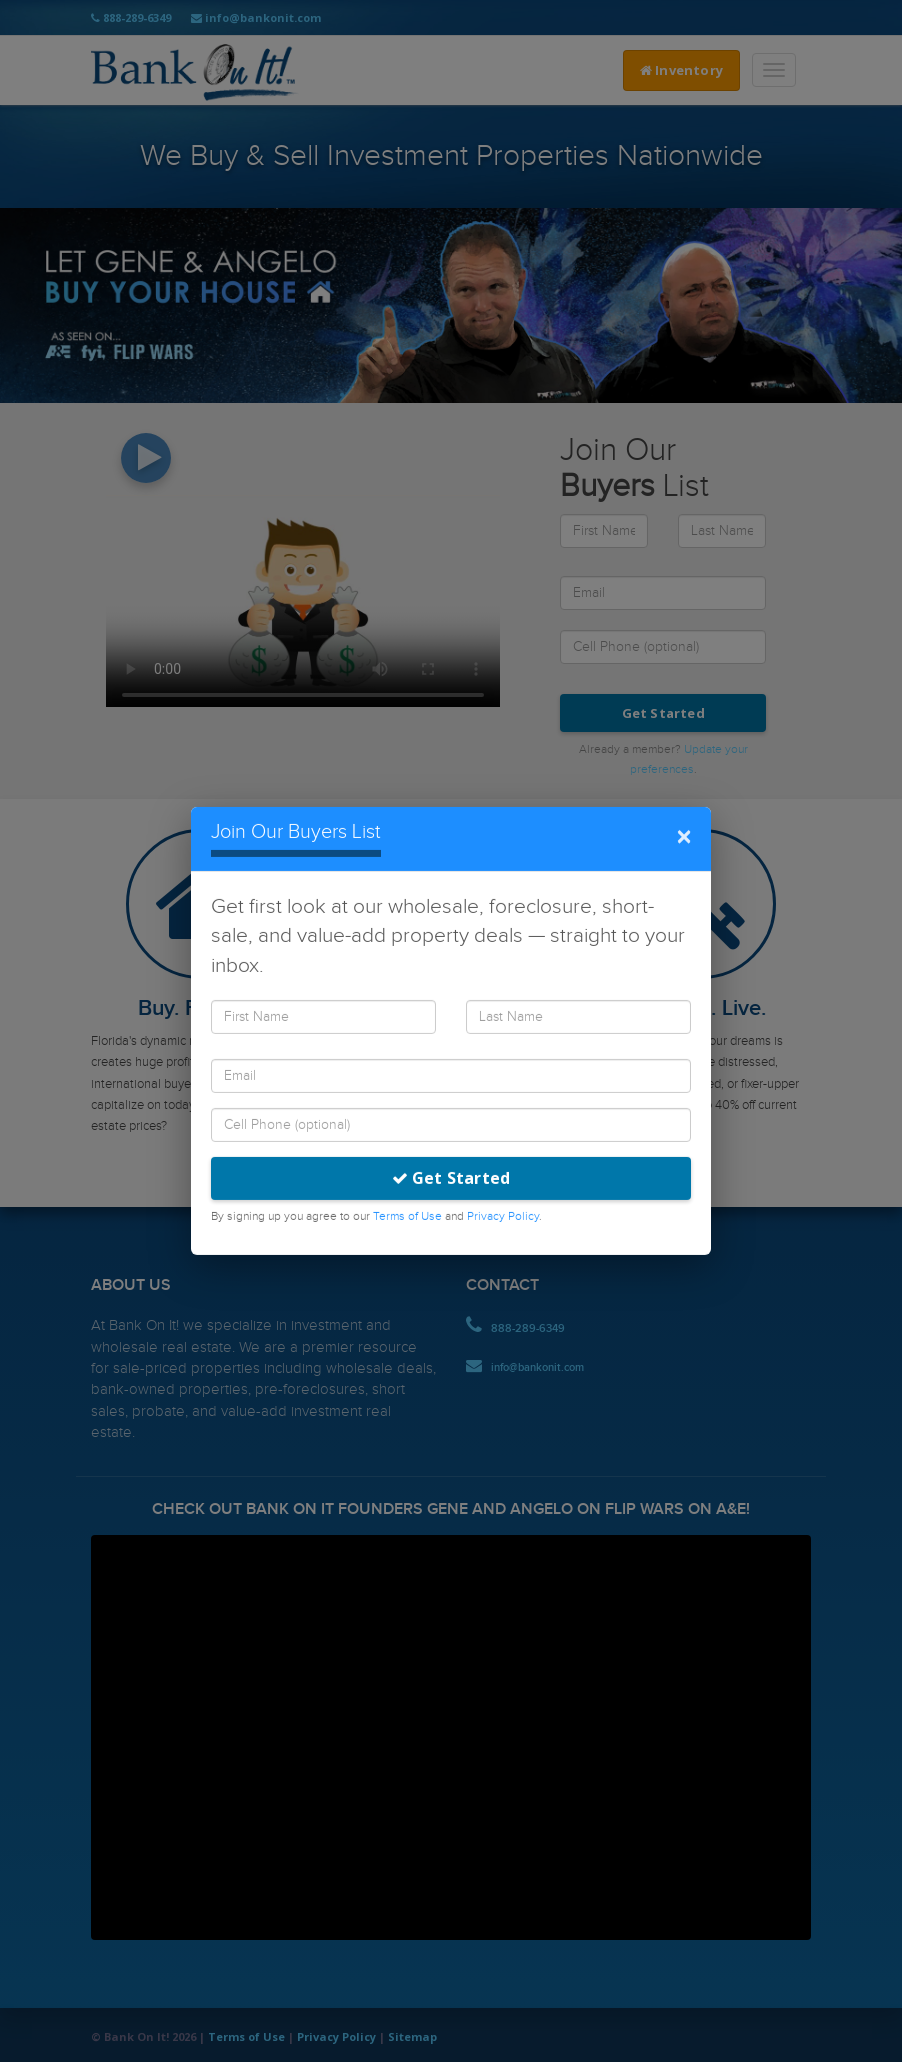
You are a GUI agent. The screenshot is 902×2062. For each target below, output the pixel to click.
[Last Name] (578, 1017)
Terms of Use (407, 1216)
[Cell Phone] (451, 1125)
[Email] (451, 1076)
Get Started (451, 1178)
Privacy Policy (503, 1216)
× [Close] (683, 838)
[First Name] (323, 1017)
